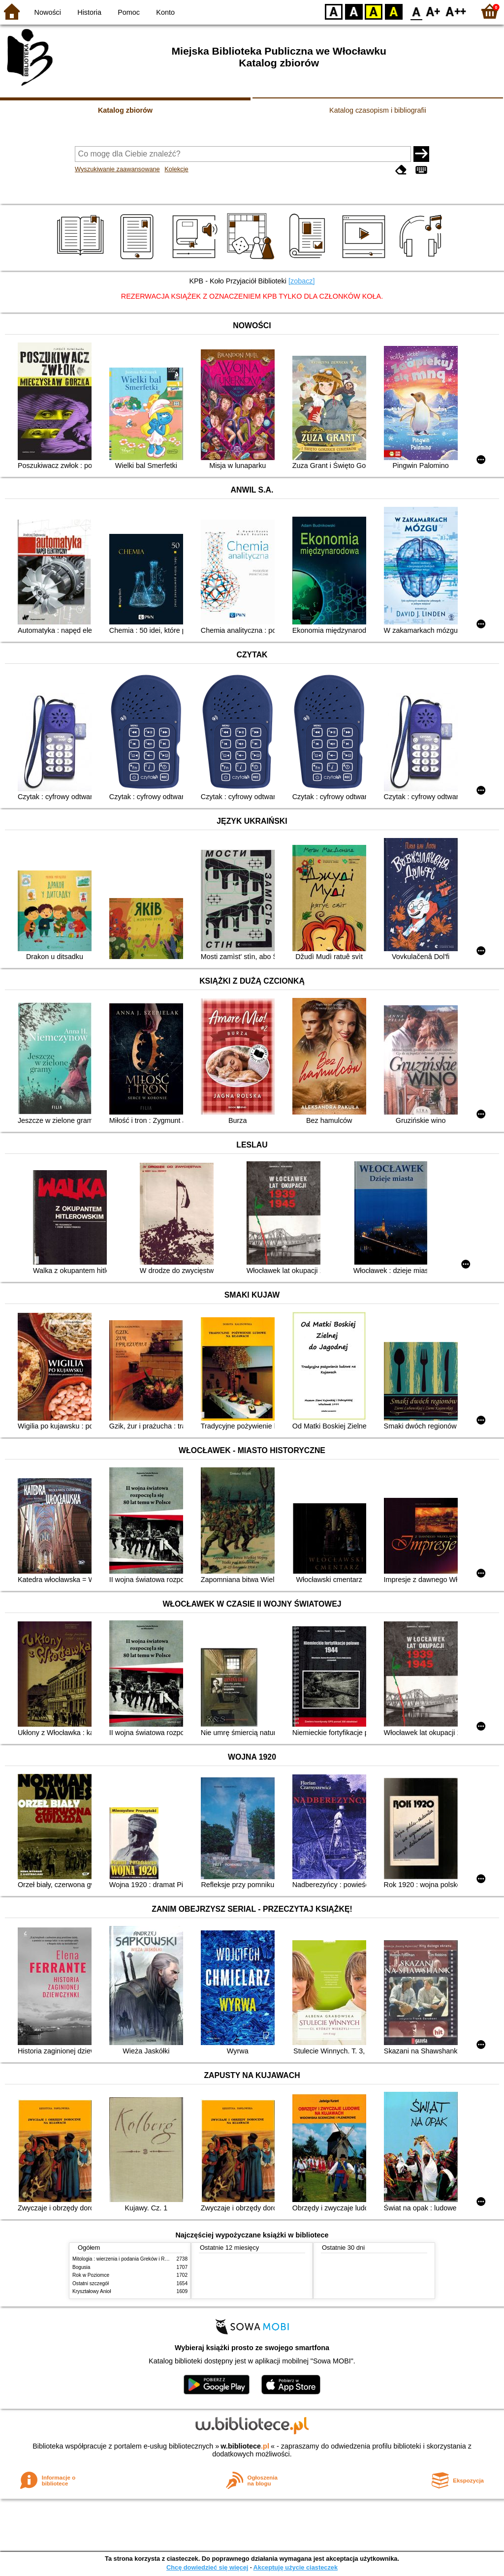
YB (373, 11)
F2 (456, 11)
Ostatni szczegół (90, 2283)
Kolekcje (176, 169)
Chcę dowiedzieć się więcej (207, 2567)
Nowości (47, 12)
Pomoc (129, 12)
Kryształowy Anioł (91, 2291)
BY (393, 11)
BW (353, 11)
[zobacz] (301, 281)
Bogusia (81, 2267)
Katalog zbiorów (125, 110)
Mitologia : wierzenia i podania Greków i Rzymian (126, 2259)
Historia (89, 12)
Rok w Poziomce (90, 2275)
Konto (165, 12)
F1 (433, 11)
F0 (416, 11)
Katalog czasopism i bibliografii (377, 110)
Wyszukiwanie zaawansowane (117, 169)
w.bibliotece (244, 2446)
